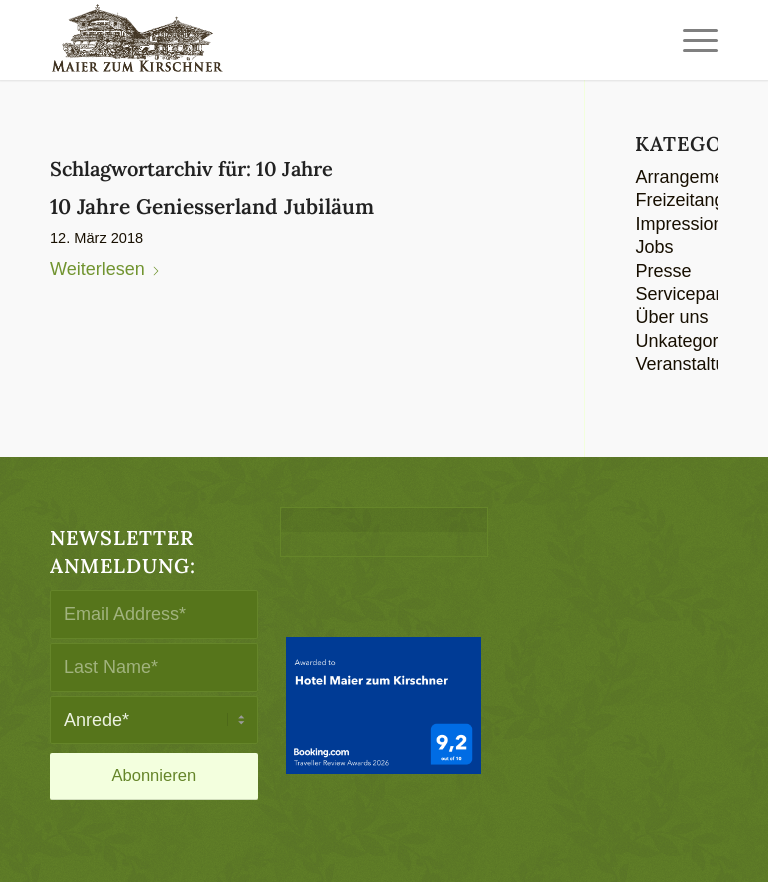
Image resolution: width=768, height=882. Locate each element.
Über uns (671, 317)
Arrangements (691, 177)
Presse (663, 271)
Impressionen (689, 224)
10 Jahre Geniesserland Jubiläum (212, 206)
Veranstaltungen (700, 364)
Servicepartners (698, 294)
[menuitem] (695, 40)
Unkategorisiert (695, 341)
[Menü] (695, 40)
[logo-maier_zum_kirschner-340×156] (137, 40)
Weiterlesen (105, 269)
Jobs (654, 247)
